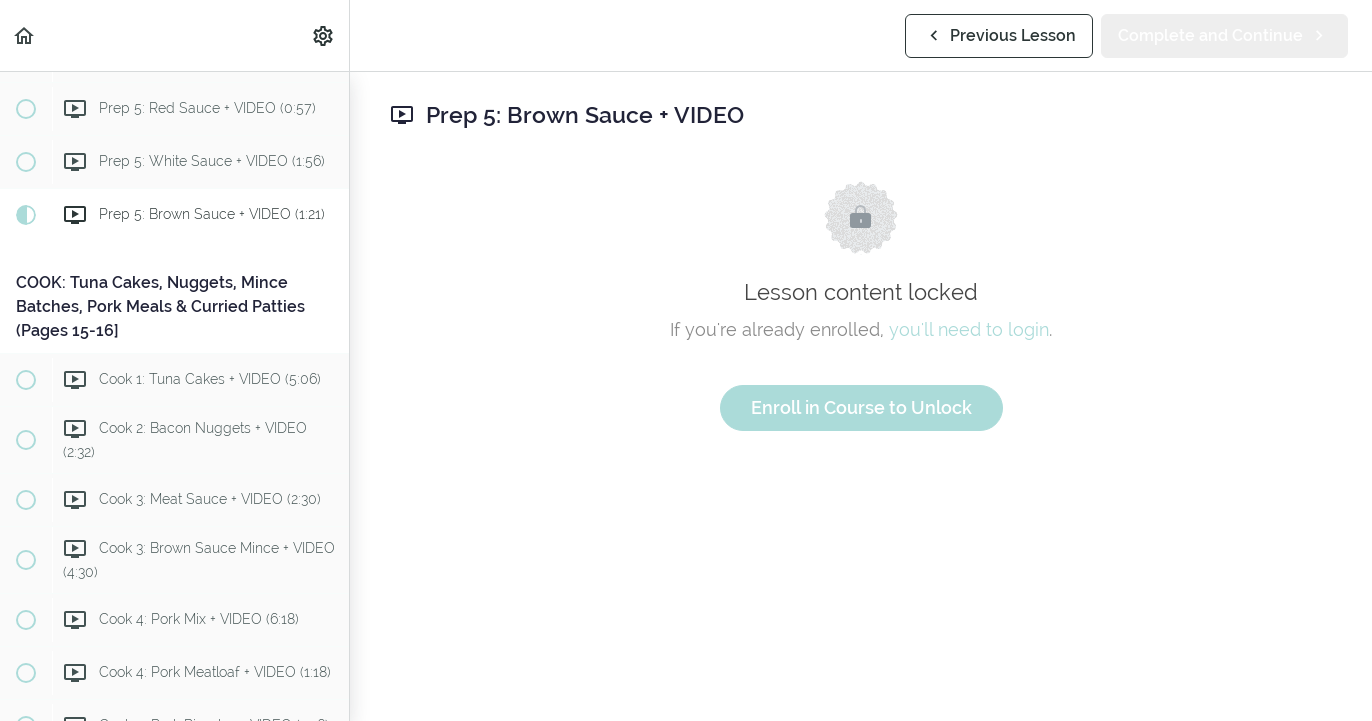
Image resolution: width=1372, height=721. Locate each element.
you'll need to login (969, 329)
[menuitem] (324, 35)
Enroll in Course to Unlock (861, 407)
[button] (25, 35)
